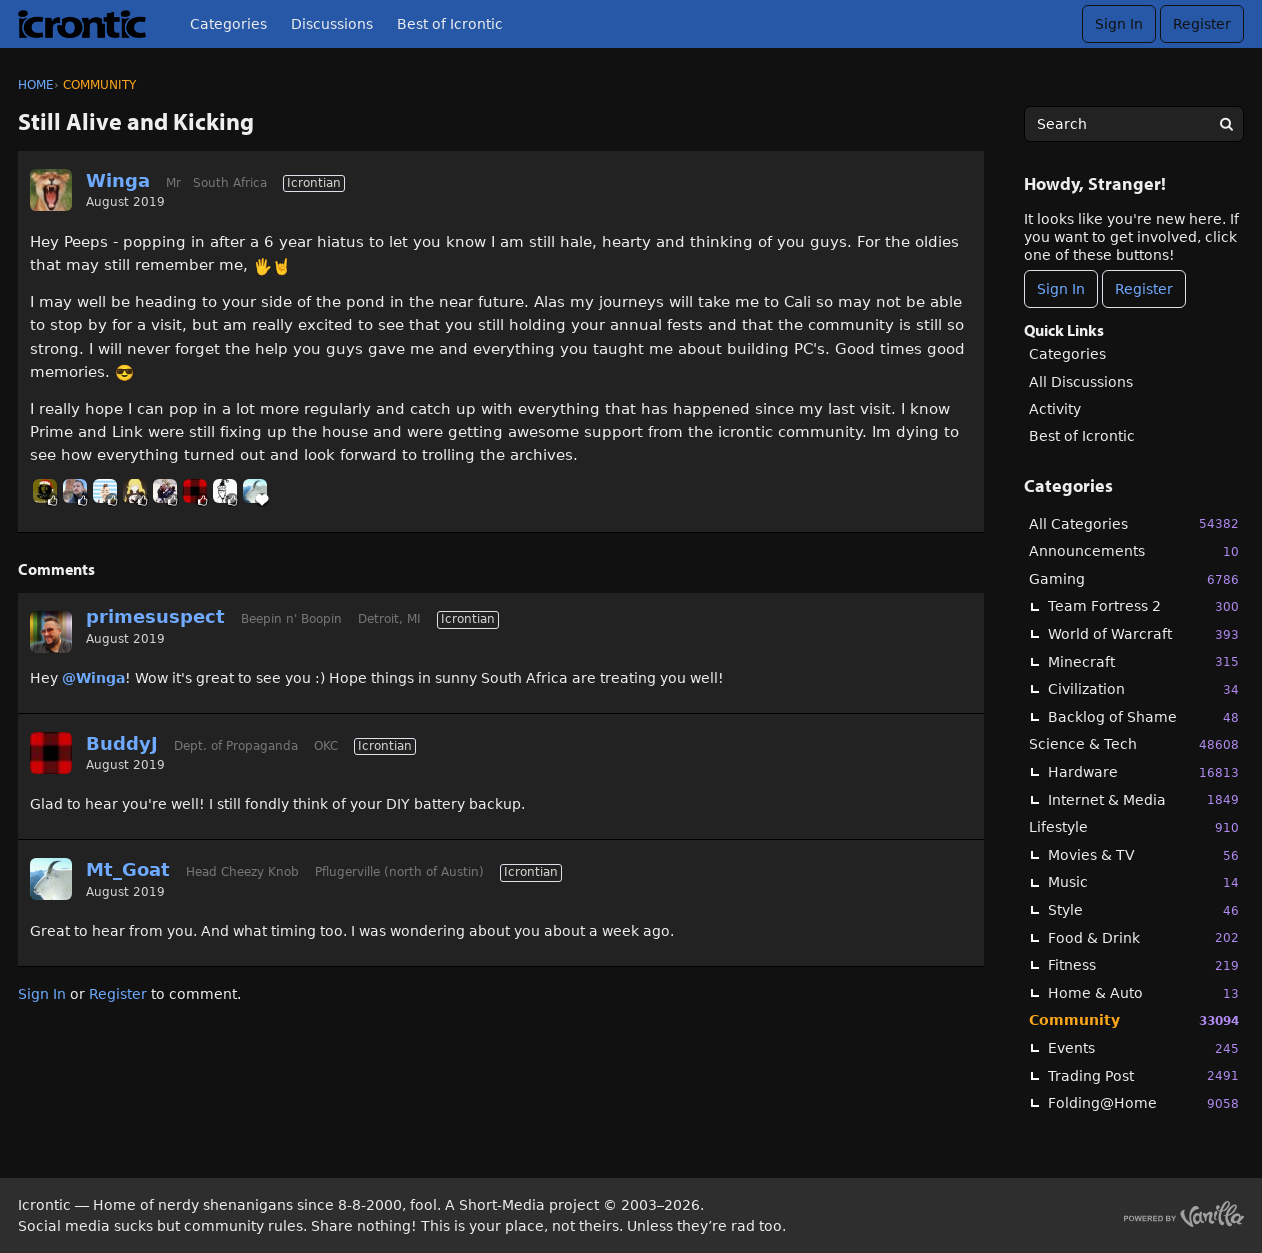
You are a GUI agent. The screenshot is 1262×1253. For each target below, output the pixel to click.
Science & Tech (1134, 744)
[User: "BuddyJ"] (195, 491)
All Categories (1134, 523)
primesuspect (155, 616)
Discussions (332, 24)
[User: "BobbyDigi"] (105, 491)
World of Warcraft (1143, 634)
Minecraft (1143, 661)
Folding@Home (1143, 1103)
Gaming (1134, 579)
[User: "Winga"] (51, 190)
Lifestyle (1134, 827)
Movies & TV (1143, 855)
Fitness (1143, 965)
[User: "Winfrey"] (225, 491)
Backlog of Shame (1143, 717)
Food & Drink (1143, 937)
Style (1143, 910)
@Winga (93, 678)
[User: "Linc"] (75, 491)
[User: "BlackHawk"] (45, 491)
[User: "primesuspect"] (51, 632)
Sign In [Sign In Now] (1061, 289)
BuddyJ (122, 743)
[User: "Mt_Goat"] (255, 491)
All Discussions (1081, 382)
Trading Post (1143, 1075)
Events (1143, 1048)
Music (1143, 882)
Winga (118, 180)
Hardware (1143, 772)
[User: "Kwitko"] (165, 491)
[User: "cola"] (135, 491)
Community (1134, 1020)
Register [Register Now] (1144, 289)
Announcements (1134, 551)
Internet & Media (1143, 799)
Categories (228, 24)
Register (1202, 24)
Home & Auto (1143, 993)
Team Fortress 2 (1143, 606)
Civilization (1143, 689)
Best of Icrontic (450, 24)
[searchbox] (1134, 124)
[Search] (1226, 124)
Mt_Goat (128, 869)
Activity (1055, 409)
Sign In (1119, 24)
